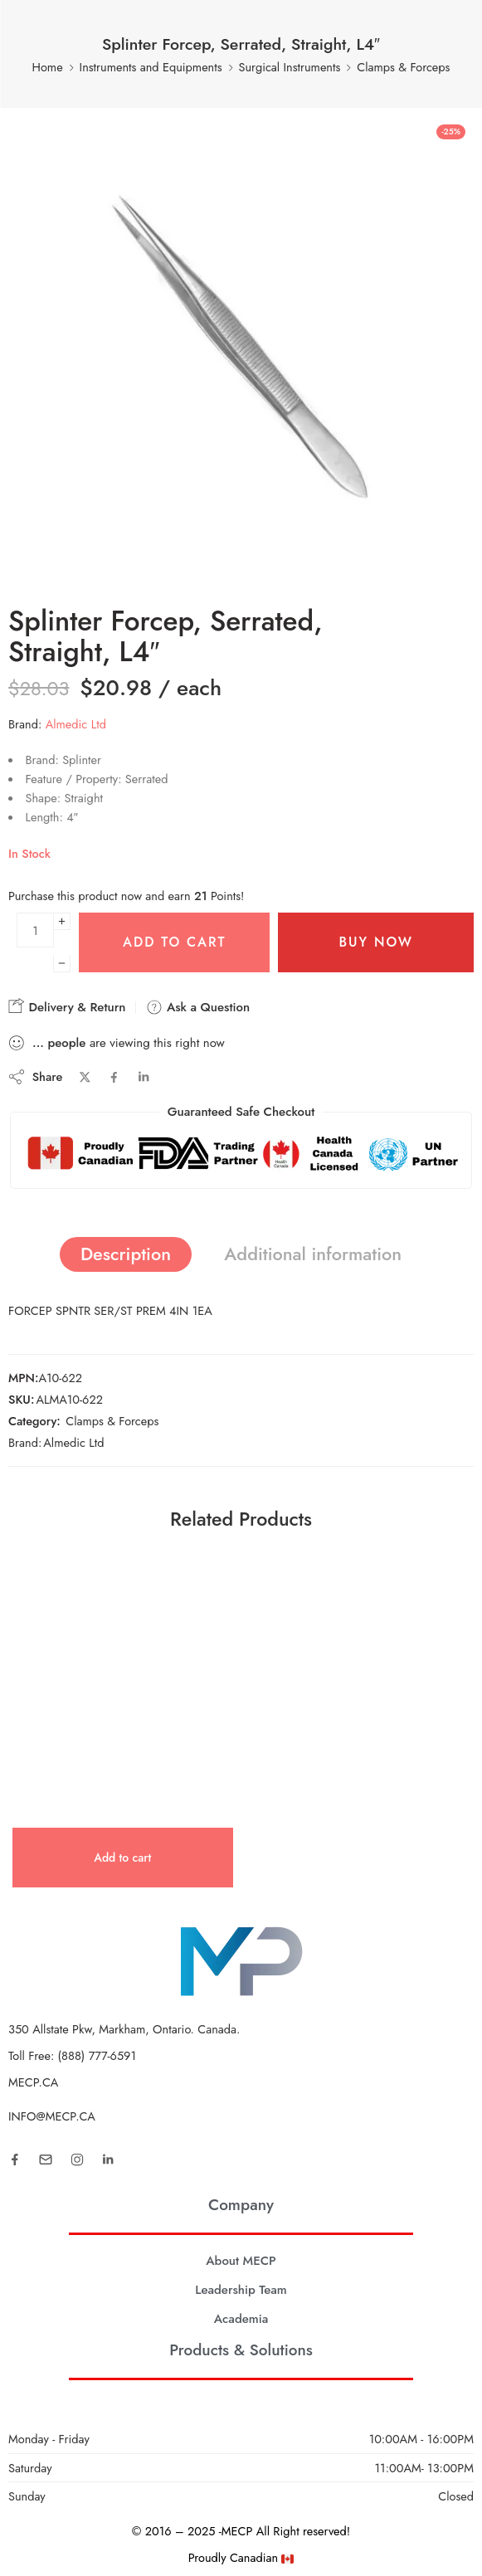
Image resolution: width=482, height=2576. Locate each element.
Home (47, 66)
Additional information (313, 1254)
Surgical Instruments (290, 66)
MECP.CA (33, 2082)
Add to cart (174, 942)
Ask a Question (198, 1007)
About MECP (241, 2261)
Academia (241, 2319)
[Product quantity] (35, 930)
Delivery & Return (66, 1006)
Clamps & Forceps (403, 66)
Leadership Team (241, 2290)
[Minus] (62, 963)
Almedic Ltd (76, 723)
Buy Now (375, 942)
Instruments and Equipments (151, 66)
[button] (122, 1857)
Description (125, 1254)
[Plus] (62, 921)
